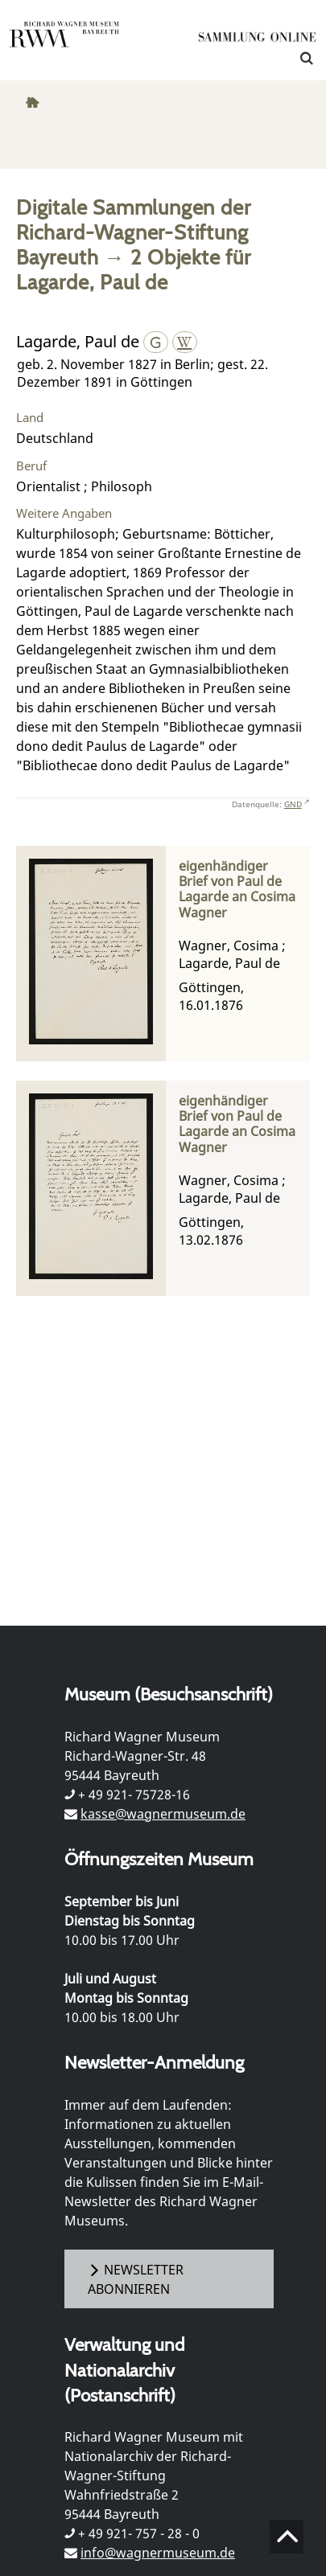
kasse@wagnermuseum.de (163, 1814)
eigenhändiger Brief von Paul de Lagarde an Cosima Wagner (237, 890)
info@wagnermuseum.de (157, 2553)
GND (293, 804)
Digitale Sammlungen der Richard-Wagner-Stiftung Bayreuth (133, 232)
